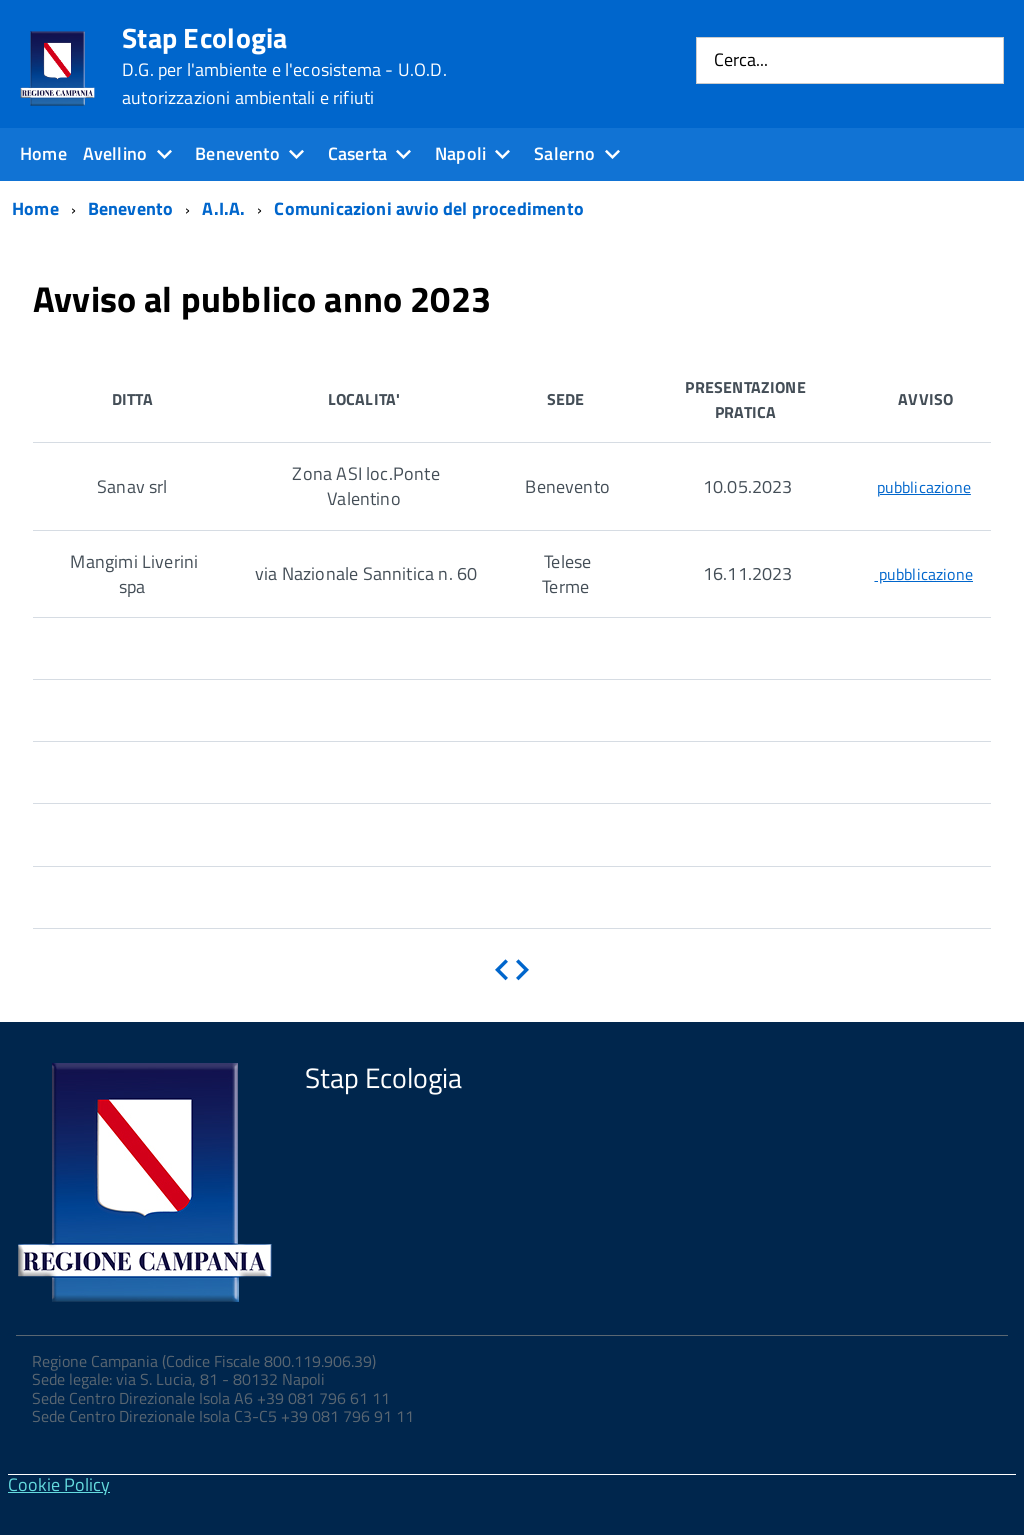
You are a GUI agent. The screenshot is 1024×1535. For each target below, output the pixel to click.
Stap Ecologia (284, 66)
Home (43, 153)
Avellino (115, 153)
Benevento (237, 153)
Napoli (460, 153)
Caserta (357, 153)
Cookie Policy (59, 1484)
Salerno (564, 153)
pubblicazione (924, 487)
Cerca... (741, 60)
